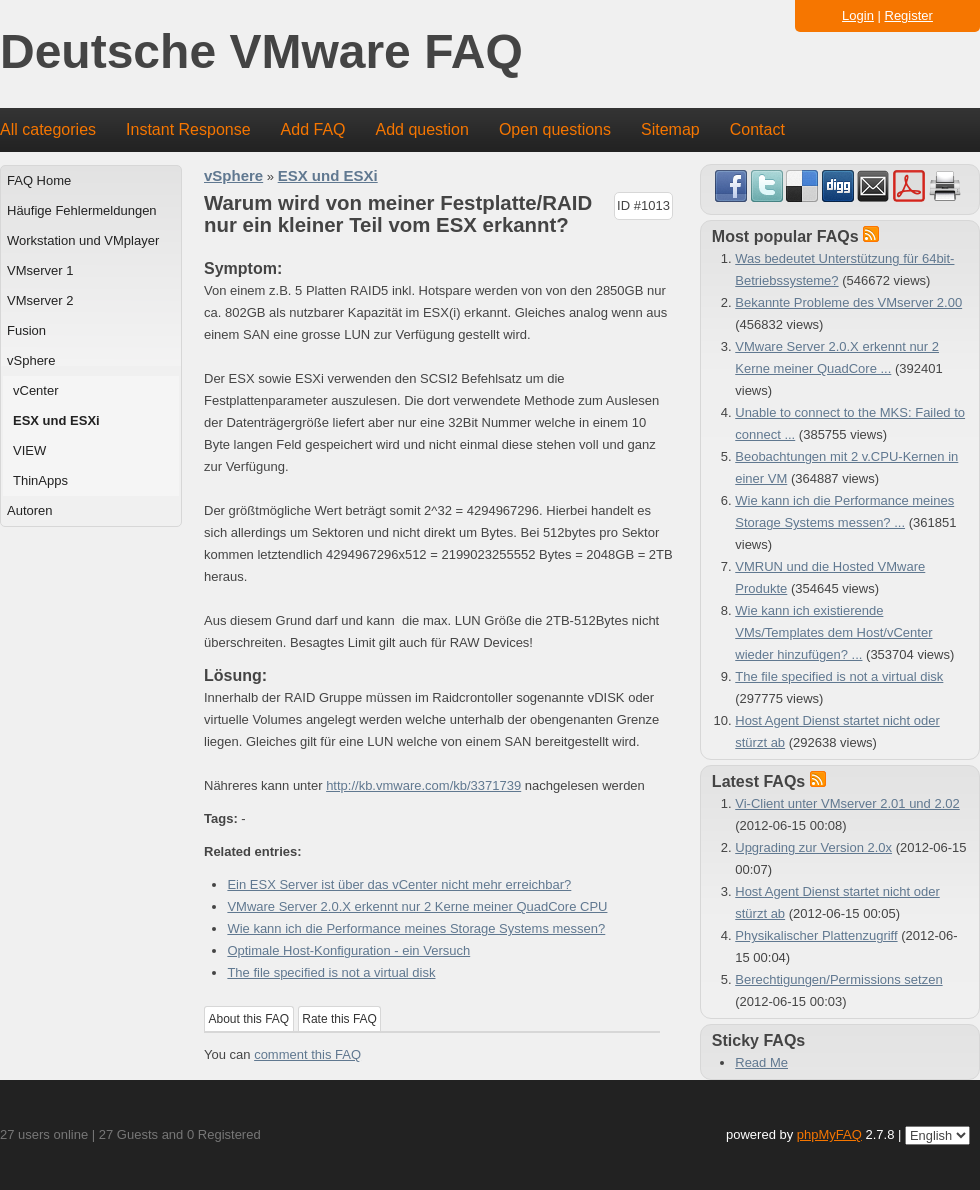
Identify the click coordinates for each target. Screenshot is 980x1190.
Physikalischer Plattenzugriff (816, 935)
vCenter (36, 390)
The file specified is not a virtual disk (331, 972)
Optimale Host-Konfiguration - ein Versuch (348, 950)
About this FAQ (249, 1019)
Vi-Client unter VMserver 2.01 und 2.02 (847, 803)
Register (909, 15)
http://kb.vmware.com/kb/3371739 (423, 785)
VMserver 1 (40, 270)
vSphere (31, 360)
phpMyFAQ (829, 1134)
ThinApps (40, 480)
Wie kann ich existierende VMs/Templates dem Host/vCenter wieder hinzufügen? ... (833, 632)
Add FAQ (313, 129)
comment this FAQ (307, 1054)
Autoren (30, 510)
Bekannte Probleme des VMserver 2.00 (848, 302)
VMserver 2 (40, 300)
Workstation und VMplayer (83, 240)
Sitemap (670, 129)
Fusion (26, 330)
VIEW (29, 450)
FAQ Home (39, 180)
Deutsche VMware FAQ (261, 52)
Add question (422, 129)
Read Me (761, 1062)
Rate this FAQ (339, 1019)
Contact (757, 129)
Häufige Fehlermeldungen (82, 210)
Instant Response (188, 129)
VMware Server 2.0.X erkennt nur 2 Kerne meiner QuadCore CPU (417, 906)
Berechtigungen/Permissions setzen (838, 979)
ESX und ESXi (56, 420)
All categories (48, 129)
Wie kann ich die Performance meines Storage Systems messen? (416, 928)
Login (858, 15)
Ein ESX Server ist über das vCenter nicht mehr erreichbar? (399, 884)
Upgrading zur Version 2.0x (813, 847)
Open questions (555, 129)
